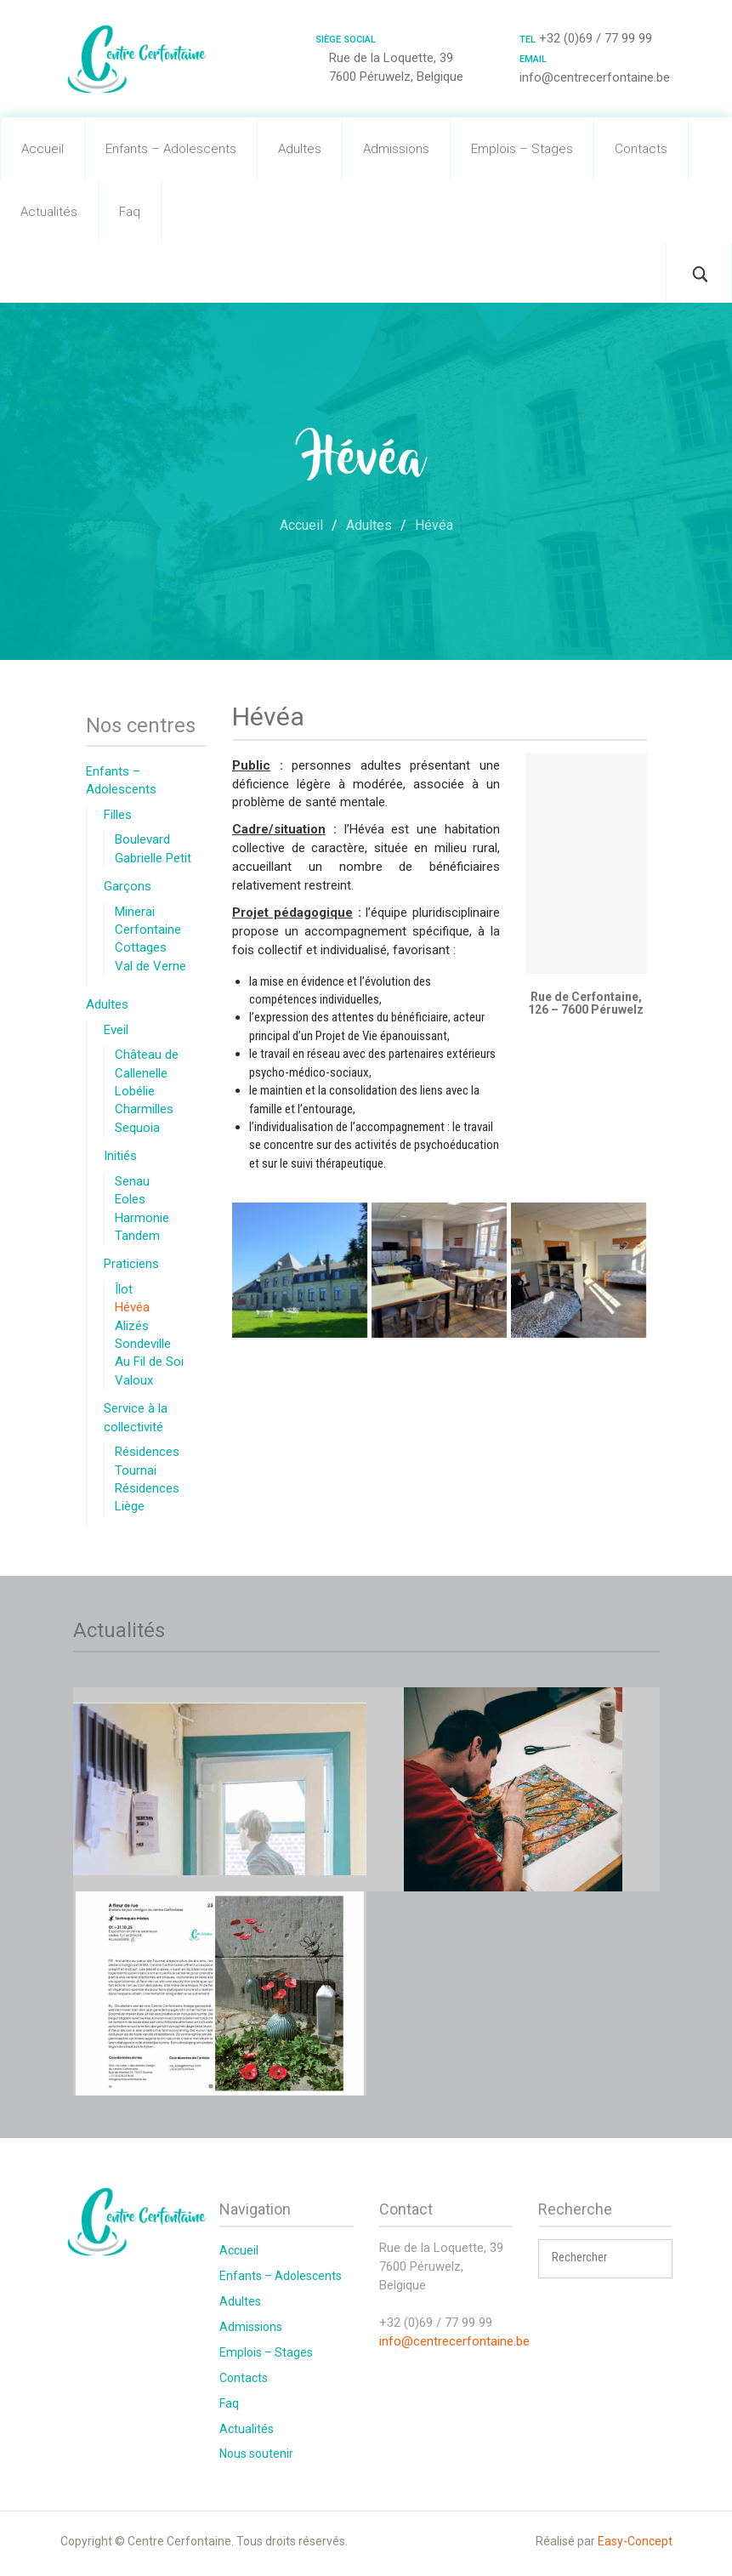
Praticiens (131, 1263)
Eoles (130, 1199)
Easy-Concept (635, 2541)
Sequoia (137, 1127)
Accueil (42, 148)
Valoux (134, 1380)
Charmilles (144, 1109)
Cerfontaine (148, 929)
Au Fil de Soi (149, 1361)
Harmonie (142, 1217)
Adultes (299, 148)
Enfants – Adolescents (170, 148)
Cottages (141, 947)
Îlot (124, 1289)
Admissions (396, 148)
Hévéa (132, 1307)
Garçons (127, 886)
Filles (118, 814)
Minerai (135, 911)
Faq (129, 211)
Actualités (48, 211)
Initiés (120, 1155)
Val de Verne (150, 966)
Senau (132, 1181)
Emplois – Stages (522, 148)
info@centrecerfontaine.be (454, 2341)
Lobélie (135, 1091)
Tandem (137, 1235)
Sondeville (143, 1343)
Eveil (116, 1030)
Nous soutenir (256, 2453)
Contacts (641, 148)
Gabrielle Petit (153, 858)
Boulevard (142, 839)
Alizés (132, 1325)
